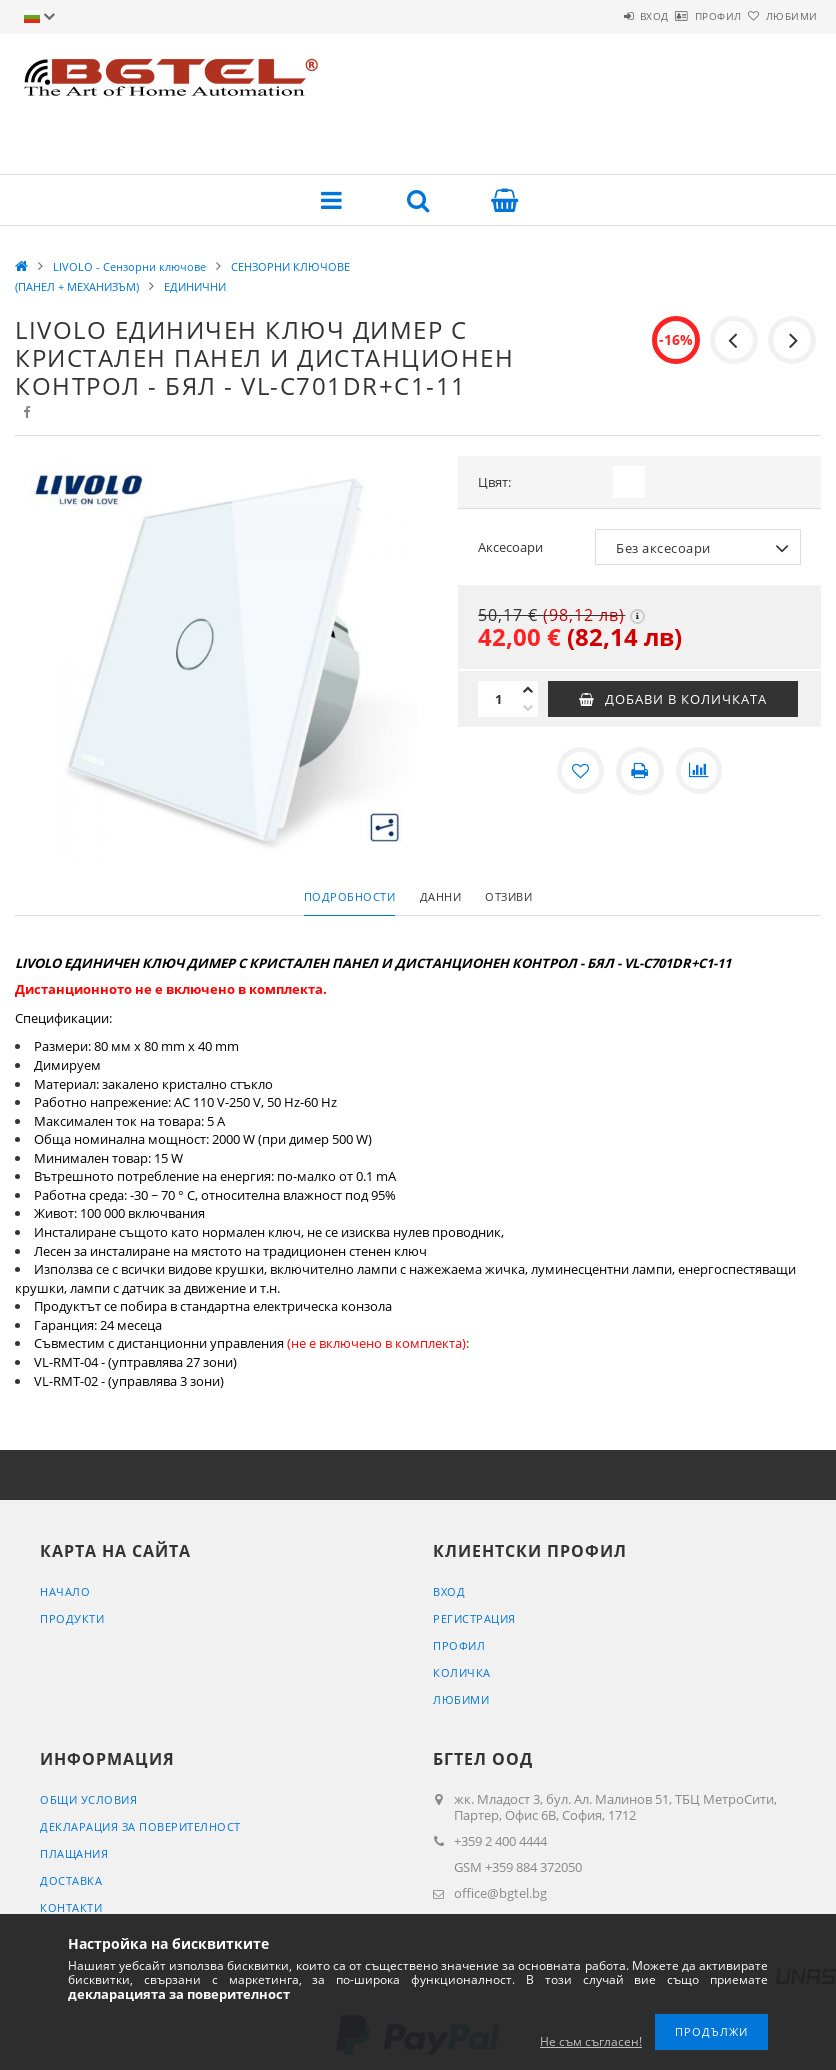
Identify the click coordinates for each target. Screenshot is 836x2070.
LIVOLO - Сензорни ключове (129, 266)
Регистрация (474, 1618)
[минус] (528, 708)
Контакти (71, 1907)
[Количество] (498, 699)
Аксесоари (510, 547)
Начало (65, 1591)
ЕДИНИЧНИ (195, 286)
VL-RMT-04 (66, 1362)
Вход (595, 16)
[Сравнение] (700, 771)
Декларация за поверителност (140, 1826)
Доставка (71, 1880)
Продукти (72, 1618)
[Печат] (640, 771)
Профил (682, 16)
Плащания (74, 1853)
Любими (780, 16)
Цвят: (494, 482)
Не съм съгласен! (591, 2041)
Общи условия (88, 1799)
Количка (462, 1672)
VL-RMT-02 (66, 1381)
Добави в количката (686, 699)
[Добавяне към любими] (580, 771)
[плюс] (528, 690)
